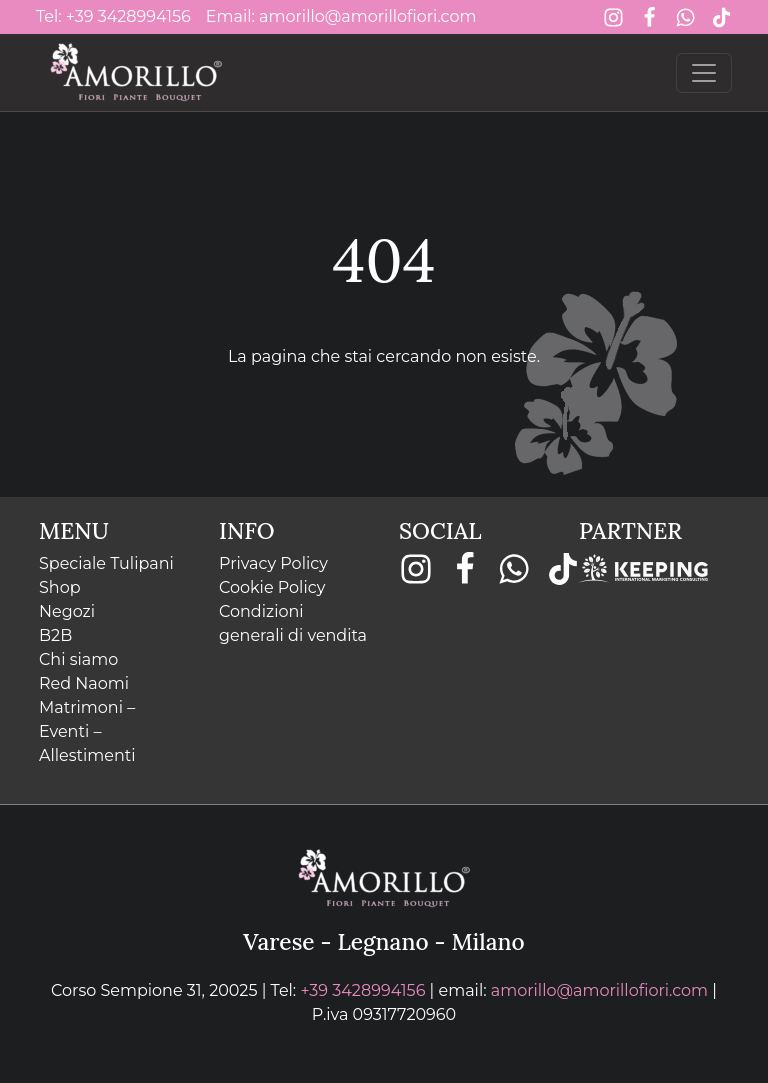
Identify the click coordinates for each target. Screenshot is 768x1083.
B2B (55, 635)
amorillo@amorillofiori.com (599, 990)
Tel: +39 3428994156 (113, 16)
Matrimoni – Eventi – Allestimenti (87, 731)
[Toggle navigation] (704, 73)
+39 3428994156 (362, 990)
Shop (60, 587)
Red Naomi (84, 683)
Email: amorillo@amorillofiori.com (341, 16)
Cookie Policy (272, 587)
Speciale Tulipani (106, 563)
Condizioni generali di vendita (293, 623)
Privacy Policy (273, 563)
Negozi (67, 611)
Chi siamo (78, 659)
